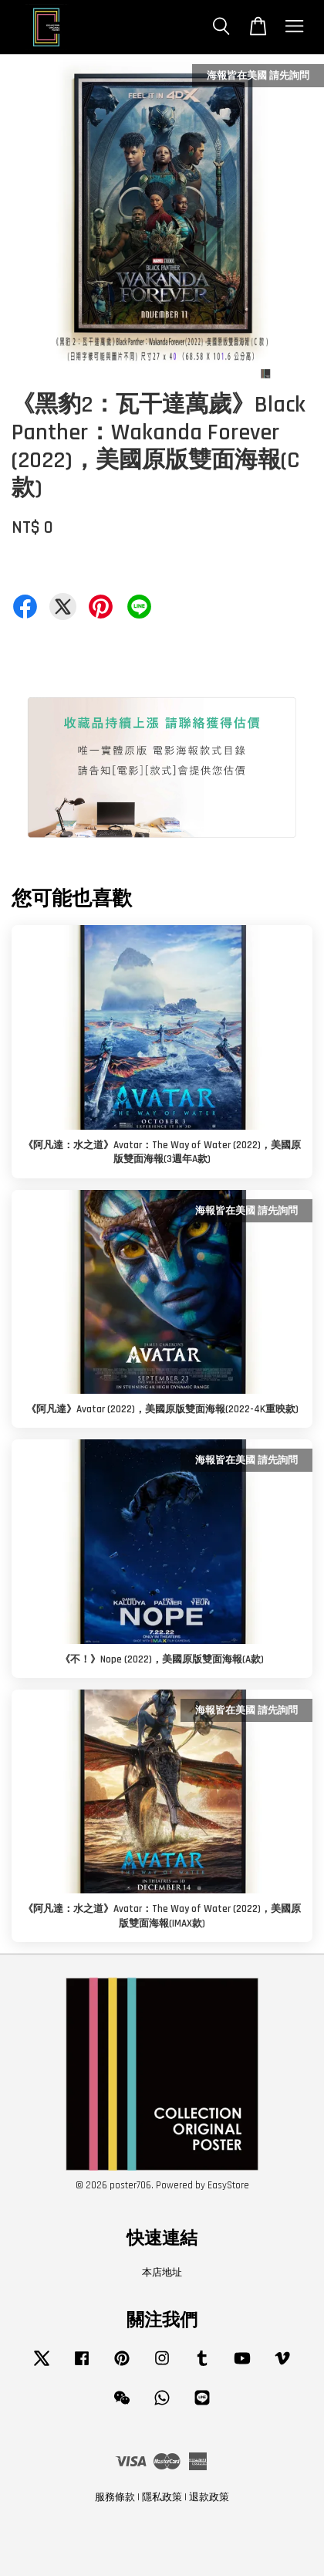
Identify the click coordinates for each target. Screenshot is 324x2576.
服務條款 (115, 2497)
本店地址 (162, 2272)
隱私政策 (162, 2497)
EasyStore (228, 2185)
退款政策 (209, 2497)
